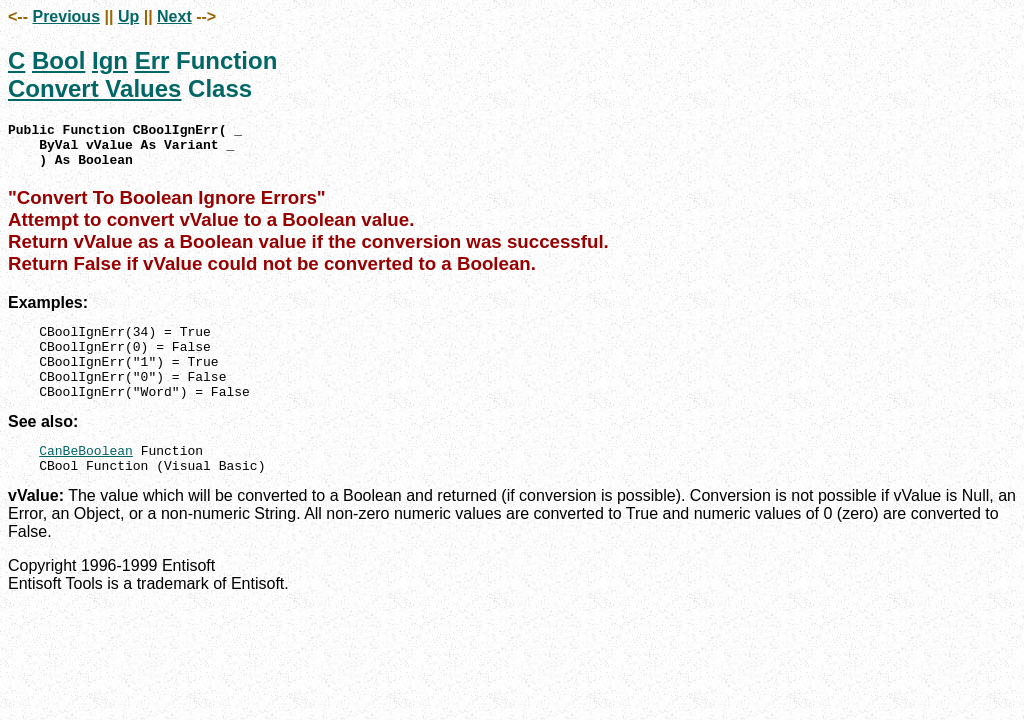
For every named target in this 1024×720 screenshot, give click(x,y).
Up (128, 16)
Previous (66, 16)
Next (174, 16)
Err (152, 60)
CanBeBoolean (86, 477)
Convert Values (94, 88)
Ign (110, 60)
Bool (58, 60)
